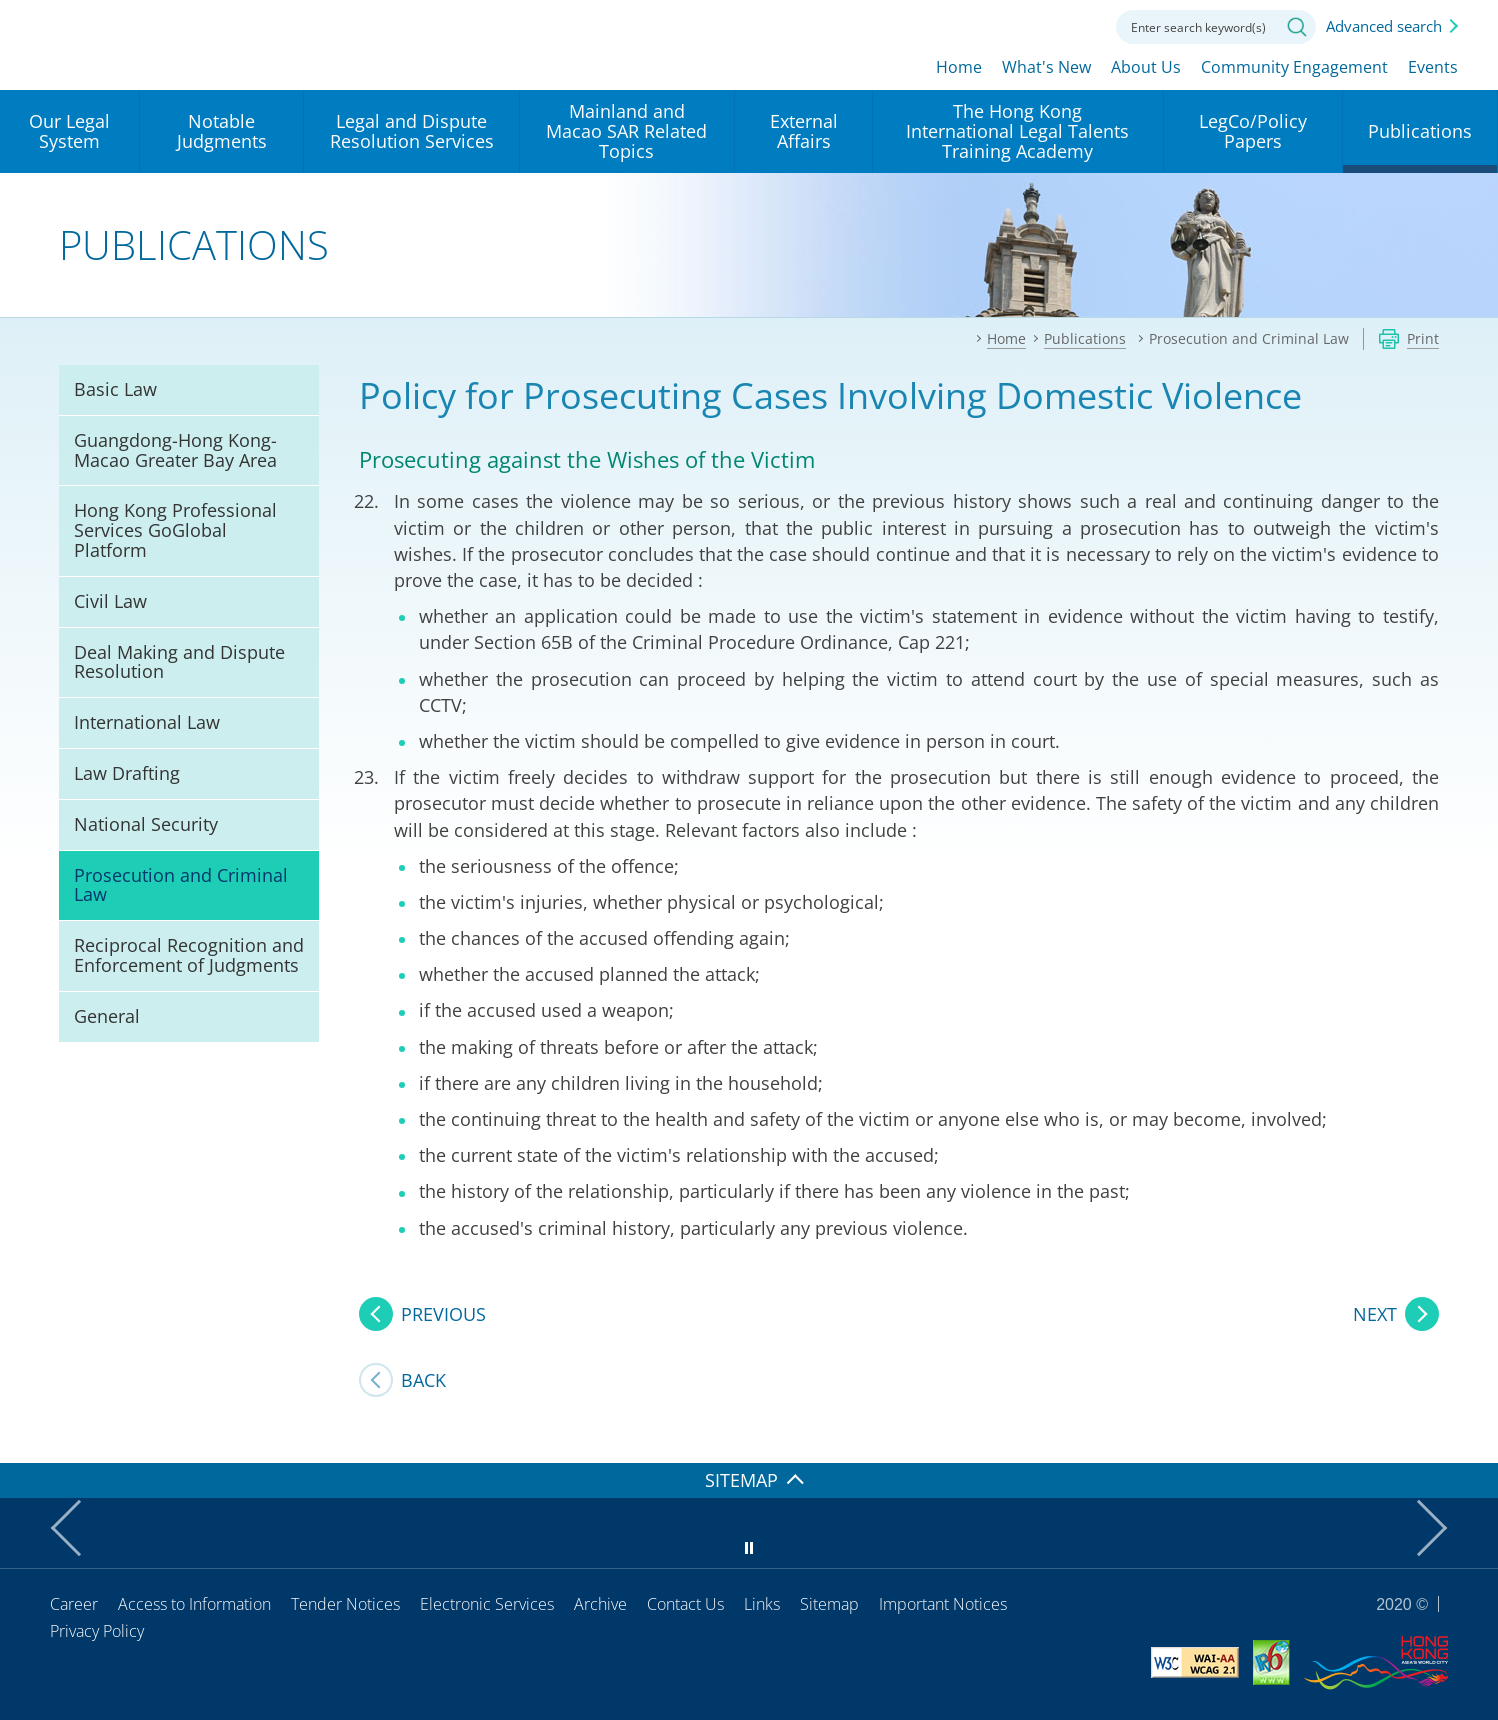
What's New (1046, 67)
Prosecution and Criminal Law (181, 885)
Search (1297, 27)
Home (959, 67)
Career (74, 1604)
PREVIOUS (443, 1314)
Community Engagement (1294, 67)
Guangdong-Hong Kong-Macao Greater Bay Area (175, 450)
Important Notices (943, 1604)
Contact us (1076, 25)
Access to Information (194, 1604)
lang (966, 25)
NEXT (1375, 1314)
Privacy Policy (97, 1631)
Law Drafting (127, 773)
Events (1433, 67)
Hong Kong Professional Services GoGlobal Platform (175, 530)
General (107, 1016)
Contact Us (685, 1604)
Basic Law (115, 389)
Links (762, 1604)
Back (423, 1380)
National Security (146, 824)
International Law (147, 722)
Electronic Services (487, 1604)
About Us (1146, 67)
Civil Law (110, 601)
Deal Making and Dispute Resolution (179, 662)
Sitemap (829, 1604)
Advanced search (1384, 26)
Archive (600, 1604)
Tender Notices (345, 1604)
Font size (1021, 25)
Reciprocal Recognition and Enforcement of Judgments (189, 955)
